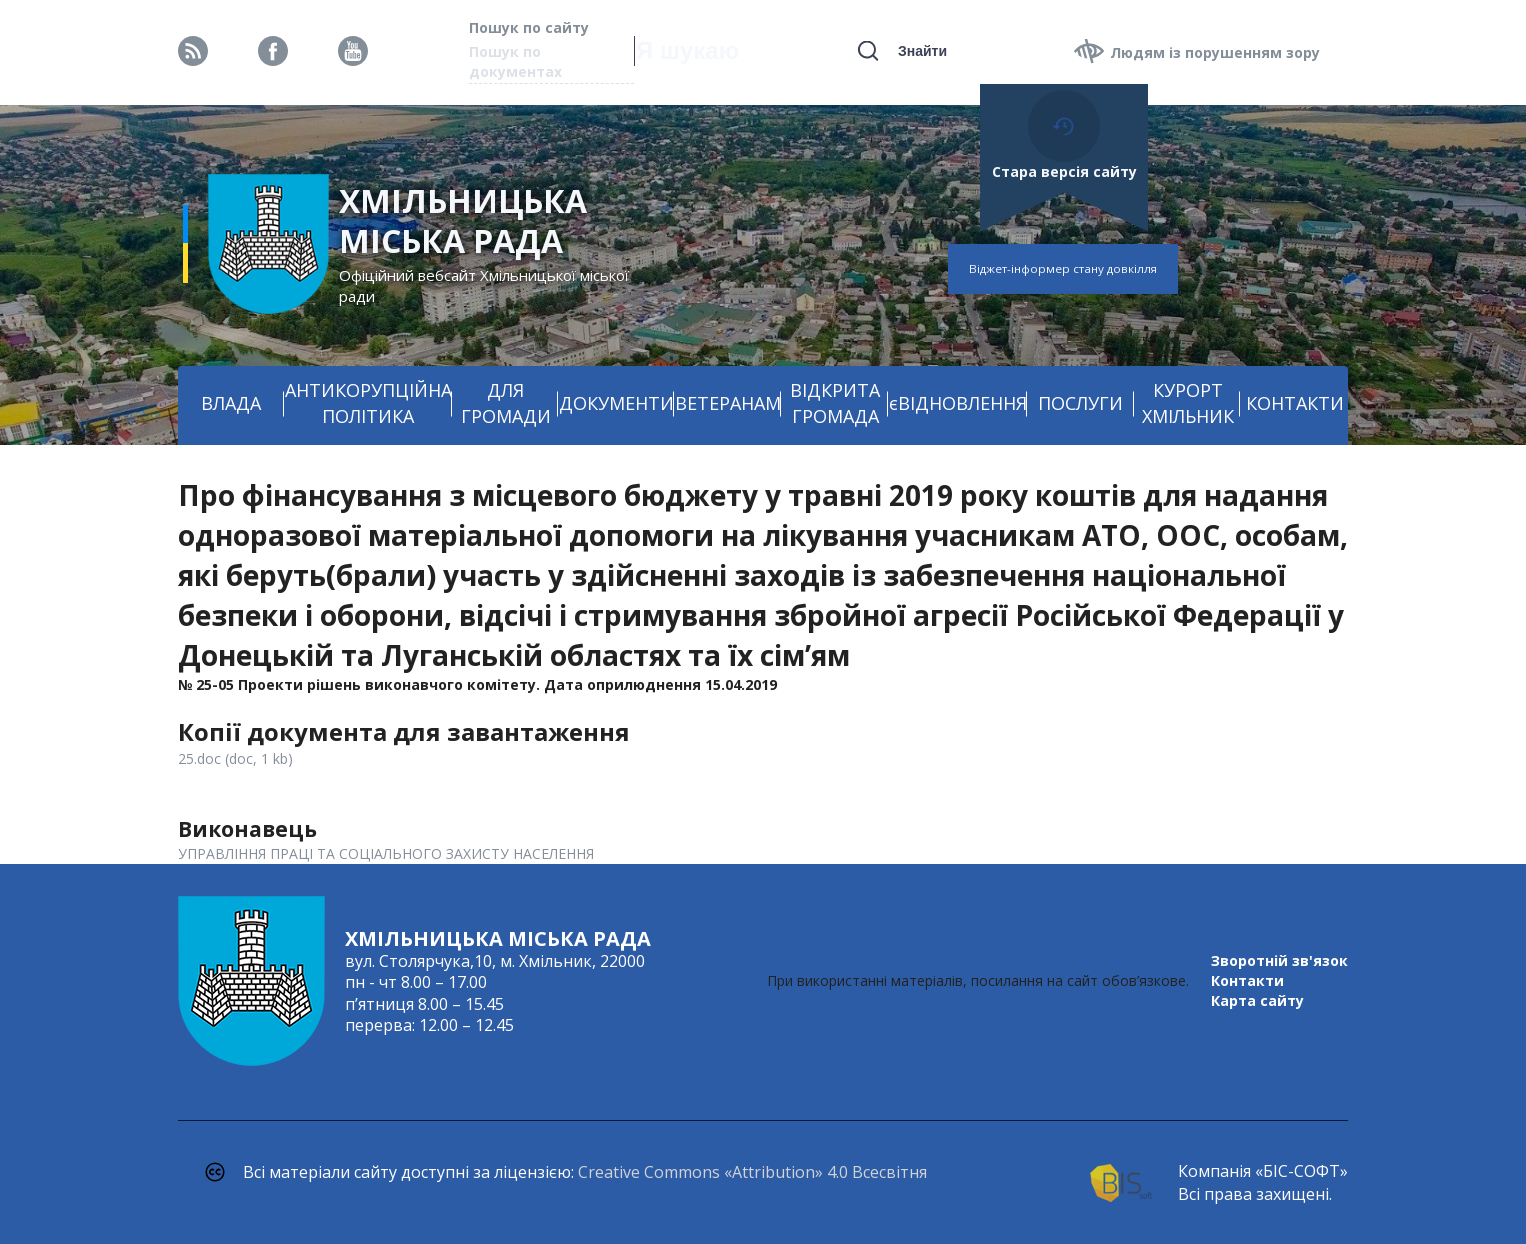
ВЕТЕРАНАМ (728, 403)
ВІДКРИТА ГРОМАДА (835, 403)
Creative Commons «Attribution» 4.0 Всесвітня (752, 1172)
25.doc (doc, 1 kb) (235, 758)
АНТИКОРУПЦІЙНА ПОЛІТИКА (368, 403)
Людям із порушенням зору (1215, 52)
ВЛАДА (231, 403)
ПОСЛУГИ (1080, 403)
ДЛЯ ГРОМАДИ (506, 403)
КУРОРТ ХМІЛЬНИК (1188, 403)
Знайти (922, 51)
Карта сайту (1257, 1000)
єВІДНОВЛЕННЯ (958, 403)
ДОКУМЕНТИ (616, 403)
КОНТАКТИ (1295, 403)
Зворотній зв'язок (1279, 960)
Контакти (1247, 980)
